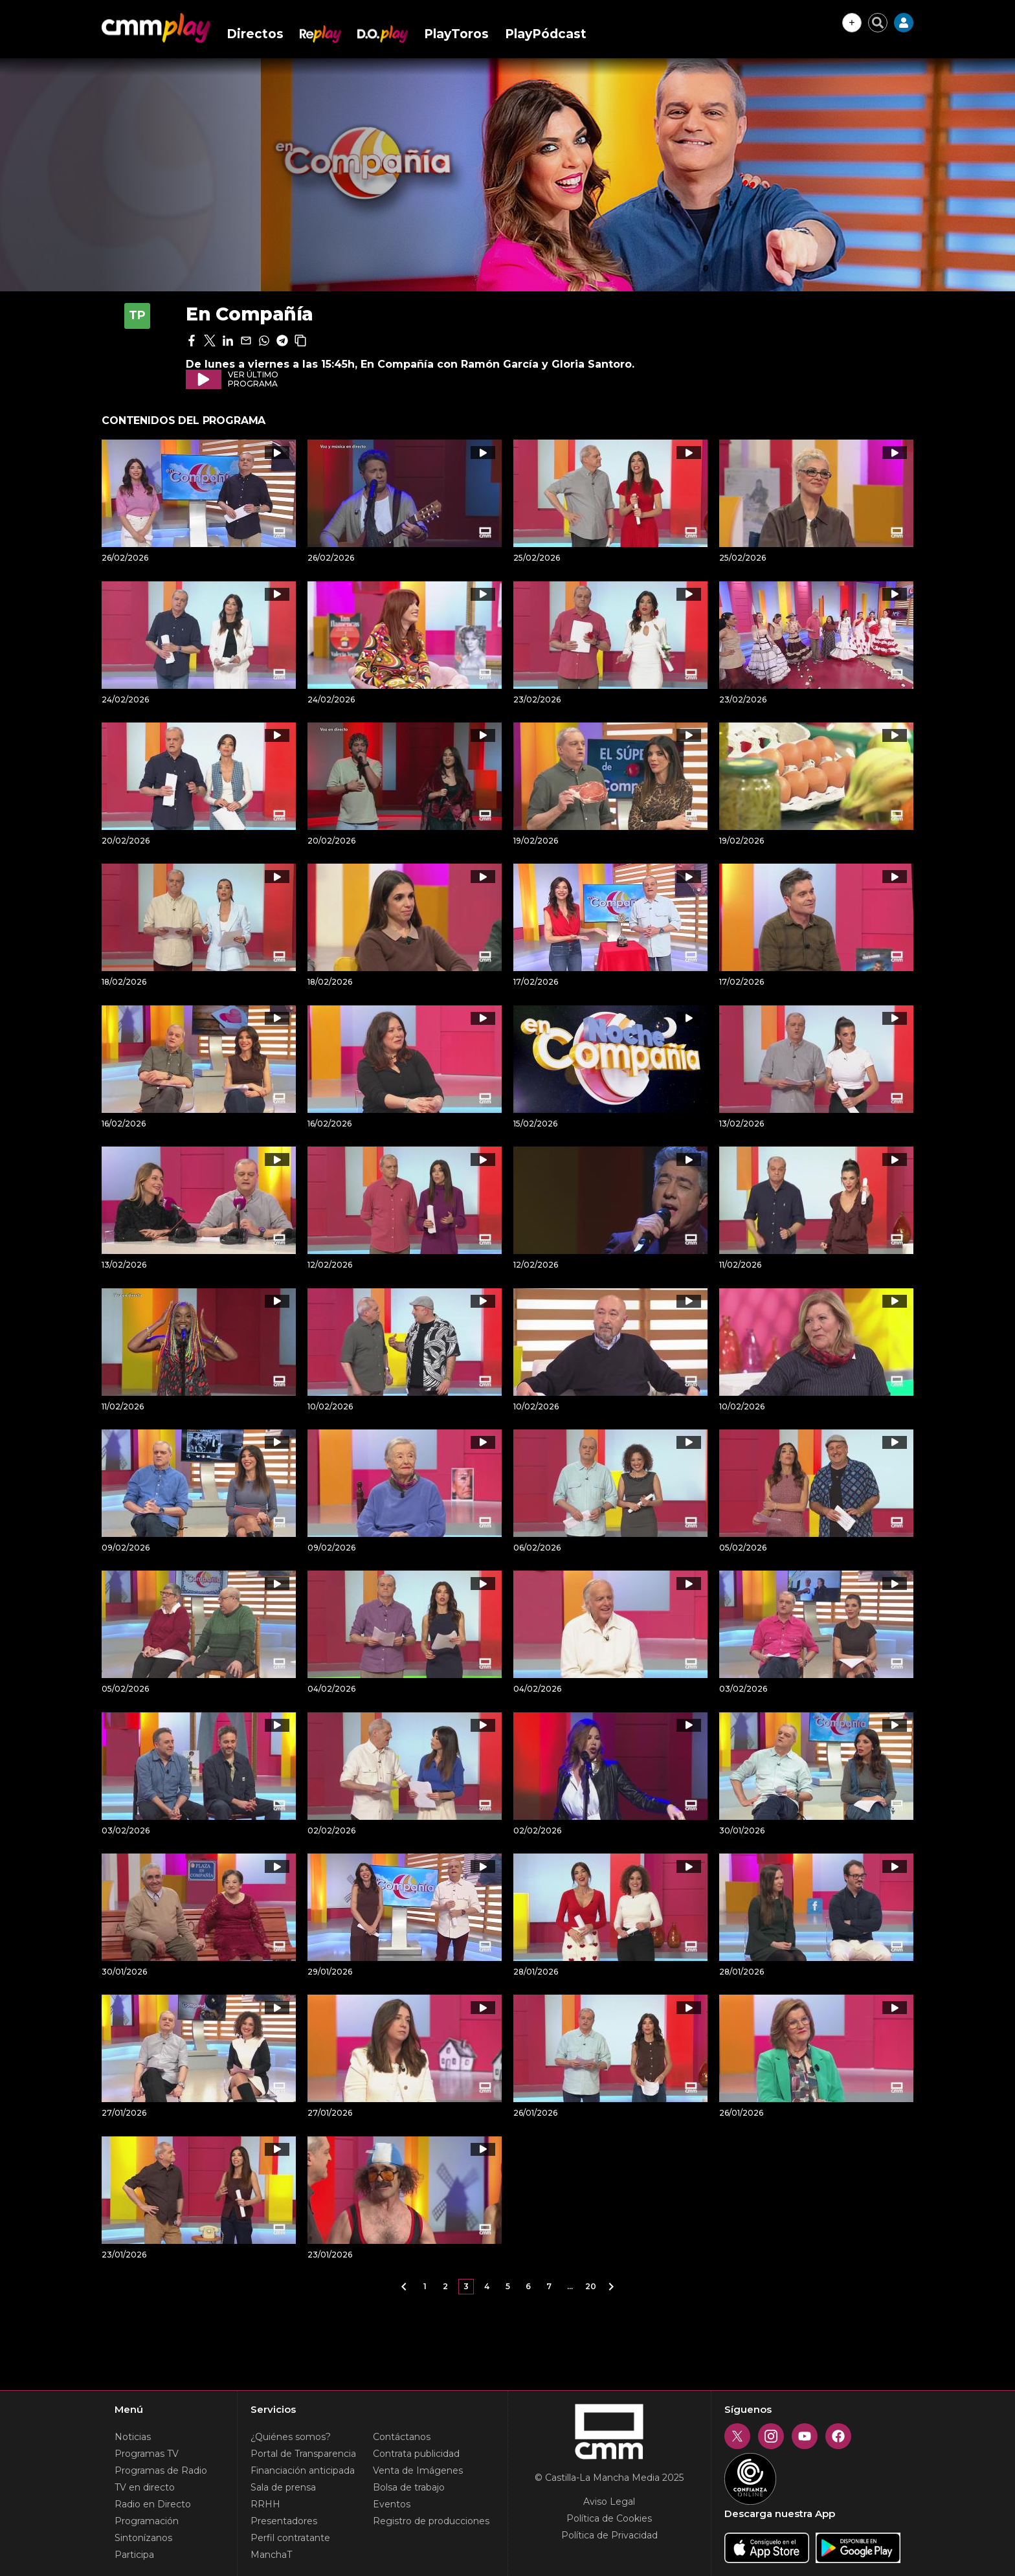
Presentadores (284, 2521)
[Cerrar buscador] (877, 22)
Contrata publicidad (416, 2453)
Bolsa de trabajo (409, 2487)
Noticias (133, 2437)
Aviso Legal (609, 2501)
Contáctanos (401, 2437)
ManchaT (271, 2554)
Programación (147, 2521)
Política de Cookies (609, 2518)
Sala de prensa (283, 2487)
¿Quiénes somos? (291, 2437)
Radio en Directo (153, 2504)
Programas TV (147, 2453)
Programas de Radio (161, 2470)
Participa (134, 2554)
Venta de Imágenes (418, 2470)
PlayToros (456, 34)
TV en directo (145, 2487)
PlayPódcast (545, 34)
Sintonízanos (143, 2538)
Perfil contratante (290, 2538)
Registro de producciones (431, 2521)
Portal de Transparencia (303, 2453)
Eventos (391, 2504)
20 (590, 2286)
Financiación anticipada (303, 2470)
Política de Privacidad (609, 2535)
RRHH (265, 2504)
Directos (255, 34)
